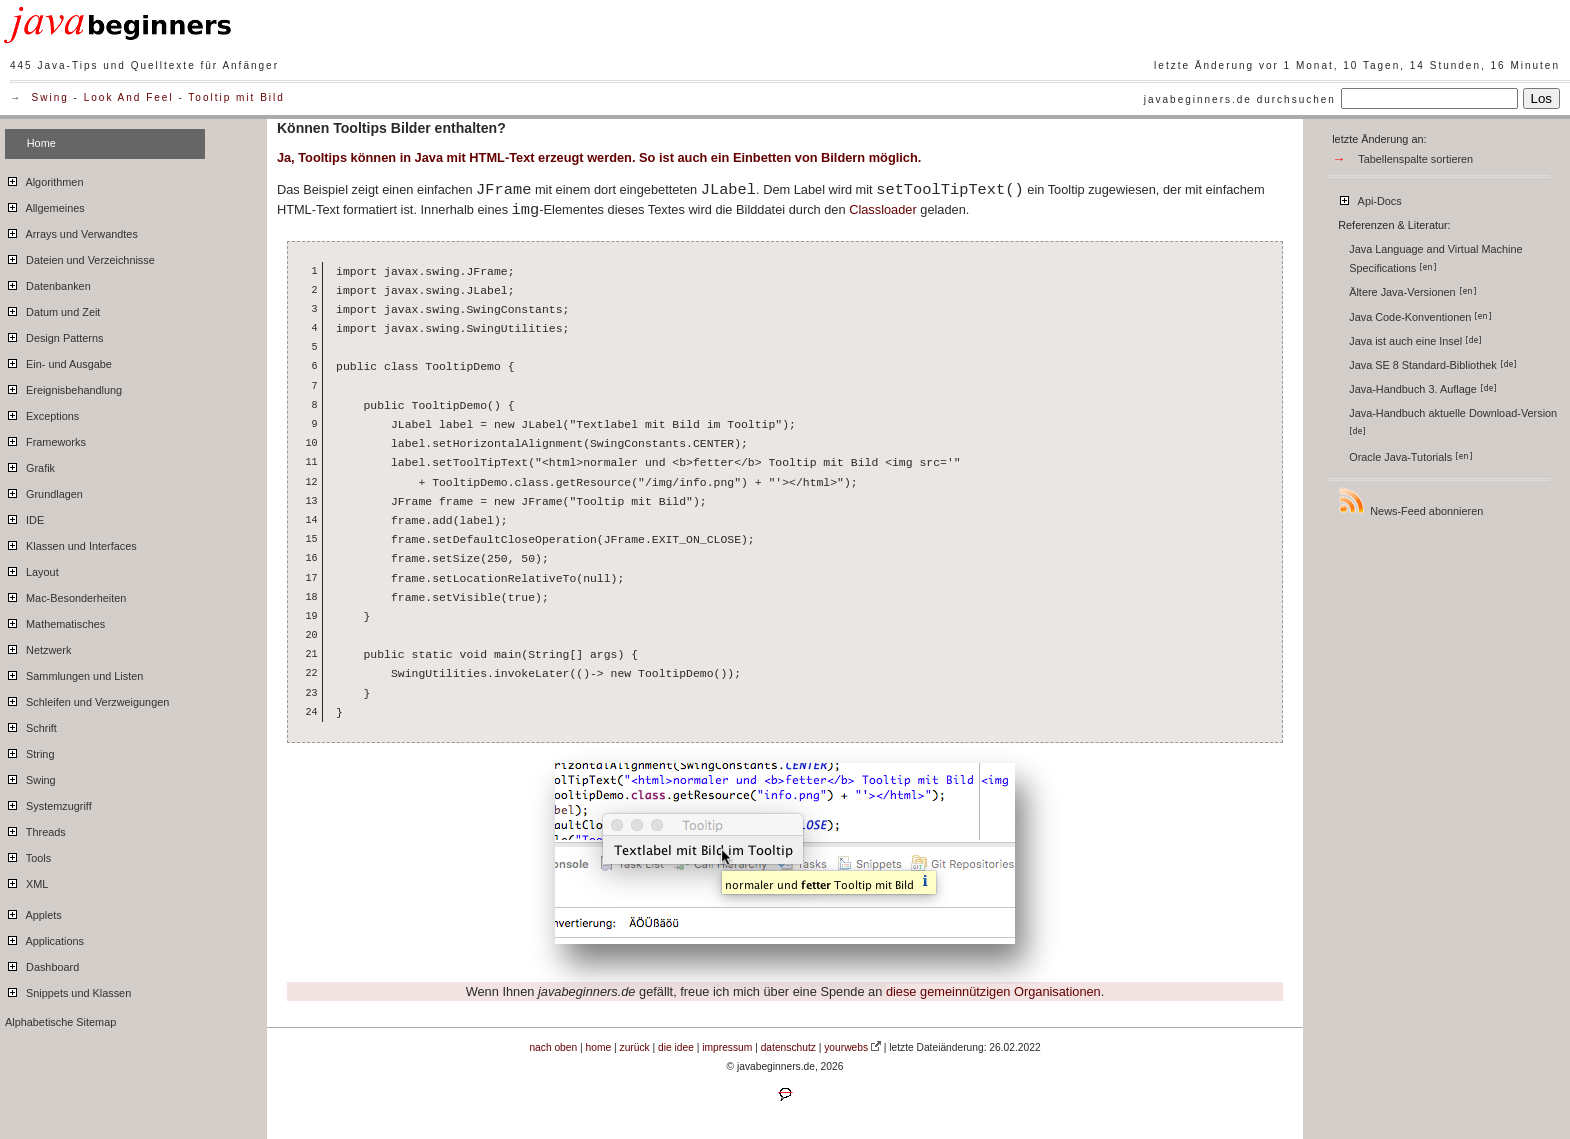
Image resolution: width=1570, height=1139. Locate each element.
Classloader (883, 209)
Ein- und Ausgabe (58, 361)
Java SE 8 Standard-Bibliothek (1433, 365)
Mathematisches (55, 621)
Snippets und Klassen (68, 990)
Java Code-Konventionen (1420, 317)
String (29, 751)
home (599, 1047)
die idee (676, 1047)
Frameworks (45, 439)
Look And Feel (129, 97)
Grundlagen (44, 491)
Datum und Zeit (52, 309)
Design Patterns (54, 335)
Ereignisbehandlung (63, 387)
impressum (727, 1047)
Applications (44, 938)
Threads (35, 829)
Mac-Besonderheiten (65, 595)
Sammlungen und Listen (74, 673)
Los (1542, 98)
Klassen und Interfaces (71, 543)
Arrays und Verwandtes (71, 231)
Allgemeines (45, 205)
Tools (28, 855)
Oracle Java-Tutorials (1411, 457)
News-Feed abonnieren (1410, 501)
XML (26, 881)
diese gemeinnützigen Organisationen (993, 991)
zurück (635, 1047)
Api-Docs (1369, 198)
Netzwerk (38, 647)
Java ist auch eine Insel (1415, 341)
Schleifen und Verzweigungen (87, 699)
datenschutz (788, 1047)
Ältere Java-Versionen (1412, 292)
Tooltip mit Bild (236, 97)
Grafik (30, 465)
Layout (32, 569)
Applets (33, 912)
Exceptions (42, 413)
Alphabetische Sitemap (60, 1022)
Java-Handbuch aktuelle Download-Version (1454, 421)
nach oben (553, 1047)
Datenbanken (48, 283)
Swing (50, 97)
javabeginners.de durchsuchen (1240, 99)
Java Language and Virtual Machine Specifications (1435, 258)
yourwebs (846, 1047)
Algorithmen (44, 179)
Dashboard (42, 964)
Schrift (31, 725)
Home (41, 143)
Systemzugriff (48, 803)
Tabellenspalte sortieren (1415, 159)
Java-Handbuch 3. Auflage (1423, 389)
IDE (24, 517)
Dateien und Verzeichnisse (80, 257)
